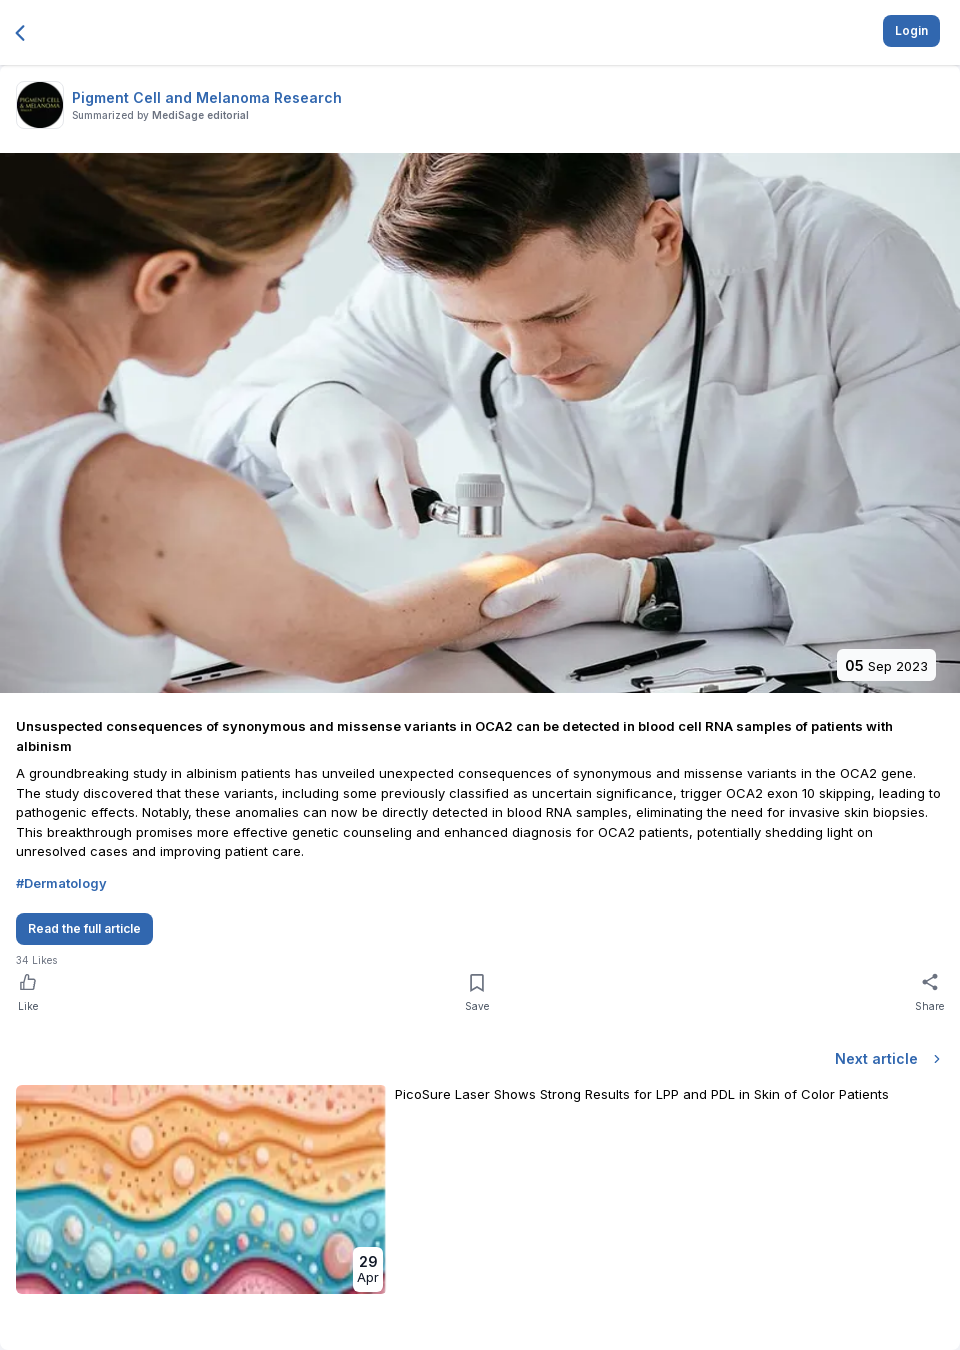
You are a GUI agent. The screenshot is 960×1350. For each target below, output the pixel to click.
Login (911, 30)
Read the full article (84, 928)
